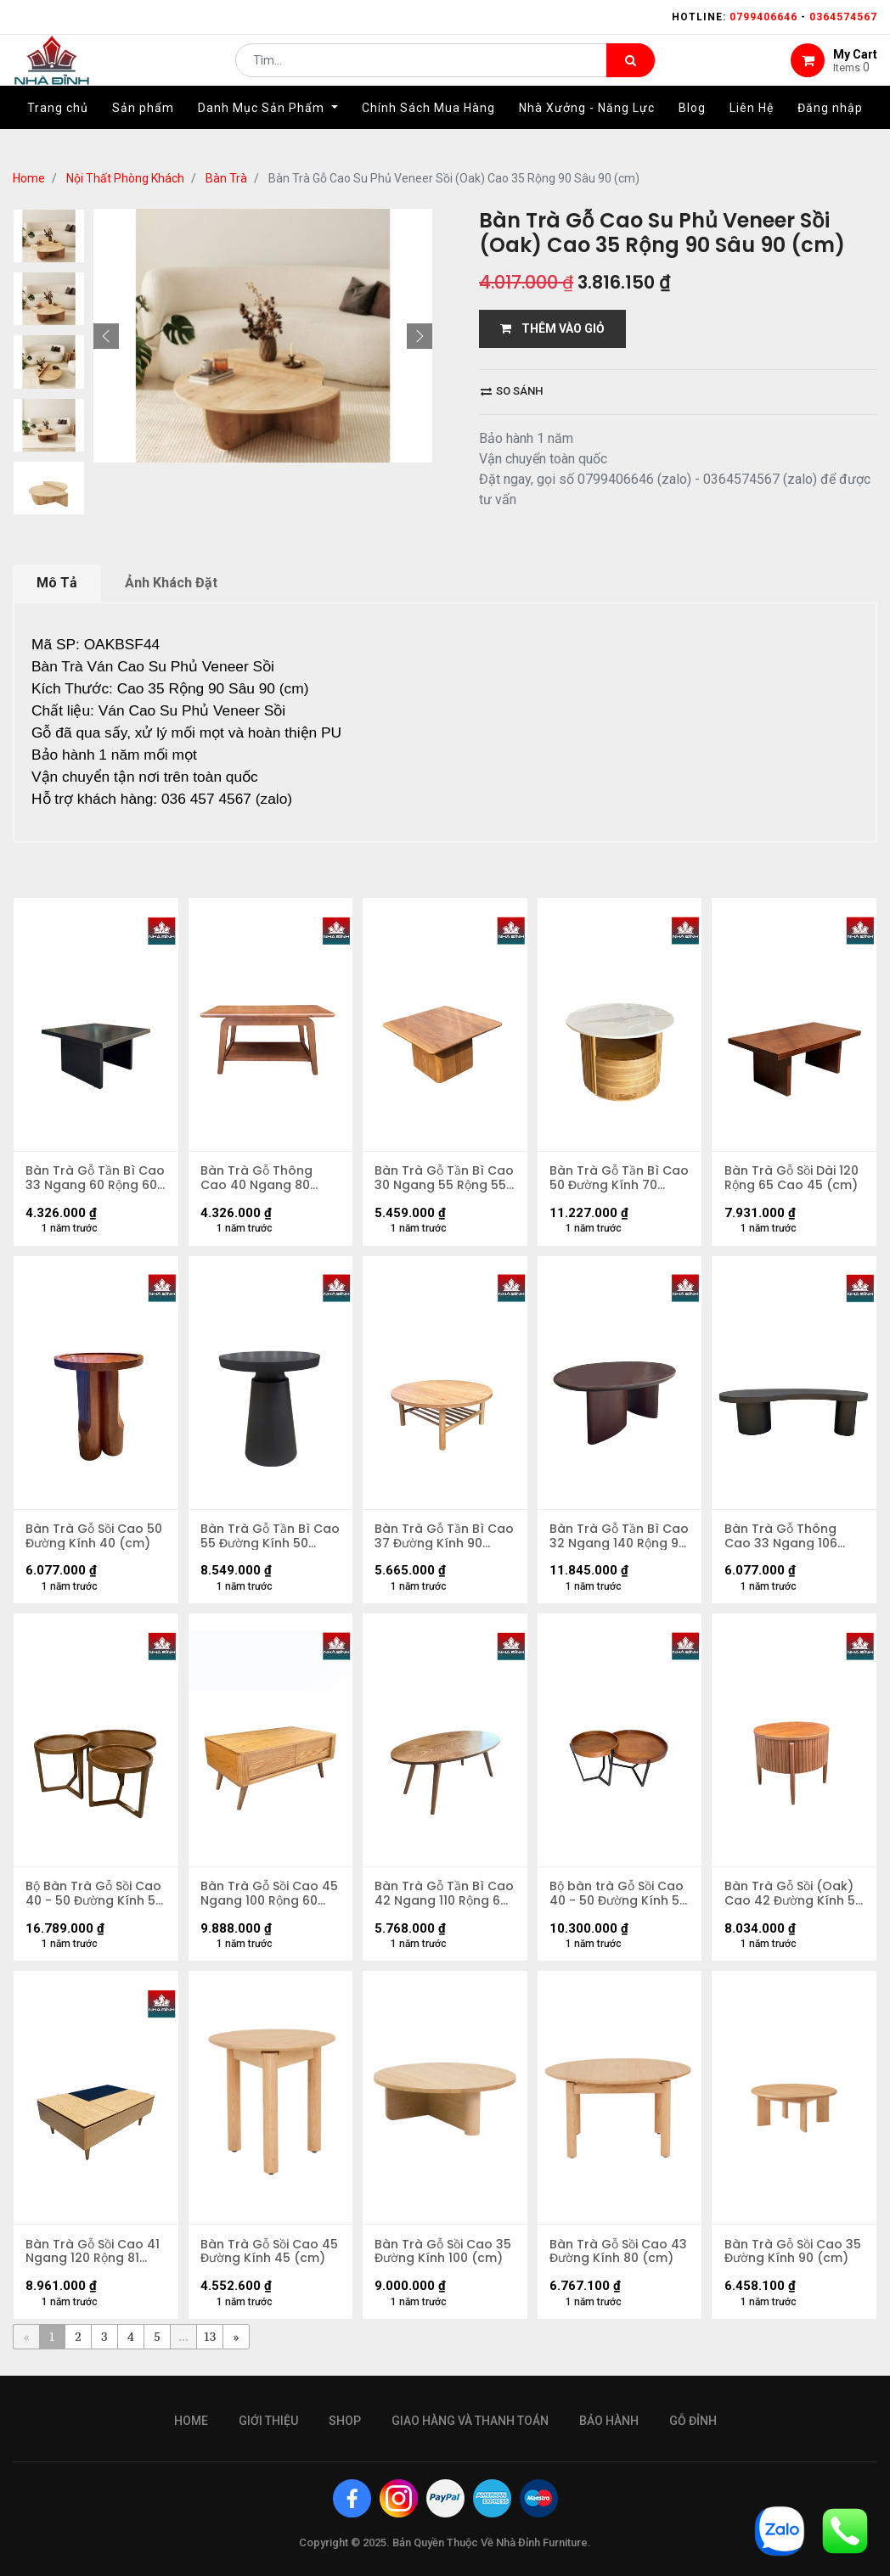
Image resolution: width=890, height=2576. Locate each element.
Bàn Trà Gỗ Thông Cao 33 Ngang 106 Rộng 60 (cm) (780, 1538)
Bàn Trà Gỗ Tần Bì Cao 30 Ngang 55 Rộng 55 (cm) (430, 1179)
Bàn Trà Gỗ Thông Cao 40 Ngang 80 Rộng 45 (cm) (257, 1179)
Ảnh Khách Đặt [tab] (171, 583)
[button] (106, 336)
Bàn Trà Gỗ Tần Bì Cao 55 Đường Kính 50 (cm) (270, 1538)
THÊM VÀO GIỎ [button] (552, 328)
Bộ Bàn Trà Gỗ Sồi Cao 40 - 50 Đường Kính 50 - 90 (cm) (95, 1897)
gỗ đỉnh (693, 2420)
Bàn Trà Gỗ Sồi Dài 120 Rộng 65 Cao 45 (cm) (791, 1179)
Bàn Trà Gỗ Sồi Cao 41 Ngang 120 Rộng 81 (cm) (93, 2256)
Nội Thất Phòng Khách (125, 178)
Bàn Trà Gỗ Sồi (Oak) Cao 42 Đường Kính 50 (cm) (793, 1897)
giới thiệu (268, 2420)
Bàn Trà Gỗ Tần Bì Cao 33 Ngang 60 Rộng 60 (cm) (81, 1179)
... (183, 2342)
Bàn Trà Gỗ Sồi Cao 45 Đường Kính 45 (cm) (270, 2256)
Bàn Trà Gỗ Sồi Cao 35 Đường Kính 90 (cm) (792, 2256)
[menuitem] (57, 133)
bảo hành (609, 2420)
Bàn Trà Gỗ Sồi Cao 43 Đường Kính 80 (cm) (619, 2256)
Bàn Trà (226, 178)
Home (29, 178)
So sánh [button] (512, 390)
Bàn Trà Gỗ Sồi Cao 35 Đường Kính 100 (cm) (443, 2256)
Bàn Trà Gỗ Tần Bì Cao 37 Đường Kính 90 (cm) (444, 1538)
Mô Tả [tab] (57, 583)
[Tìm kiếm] (630, 73)
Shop (345, 2420)
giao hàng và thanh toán (470, 2420)
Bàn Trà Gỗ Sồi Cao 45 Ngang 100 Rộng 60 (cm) (270, 1897)
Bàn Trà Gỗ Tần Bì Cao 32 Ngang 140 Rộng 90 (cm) (607, 1538)
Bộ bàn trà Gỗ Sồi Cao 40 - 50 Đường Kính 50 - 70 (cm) (619, 1897)
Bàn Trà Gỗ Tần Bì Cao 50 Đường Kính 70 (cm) (619, 1179)
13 (210, 2342)
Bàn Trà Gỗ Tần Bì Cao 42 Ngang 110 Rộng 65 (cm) (430, 1897)
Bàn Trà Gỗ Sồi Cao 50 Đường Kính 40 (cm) (94, 1538)
